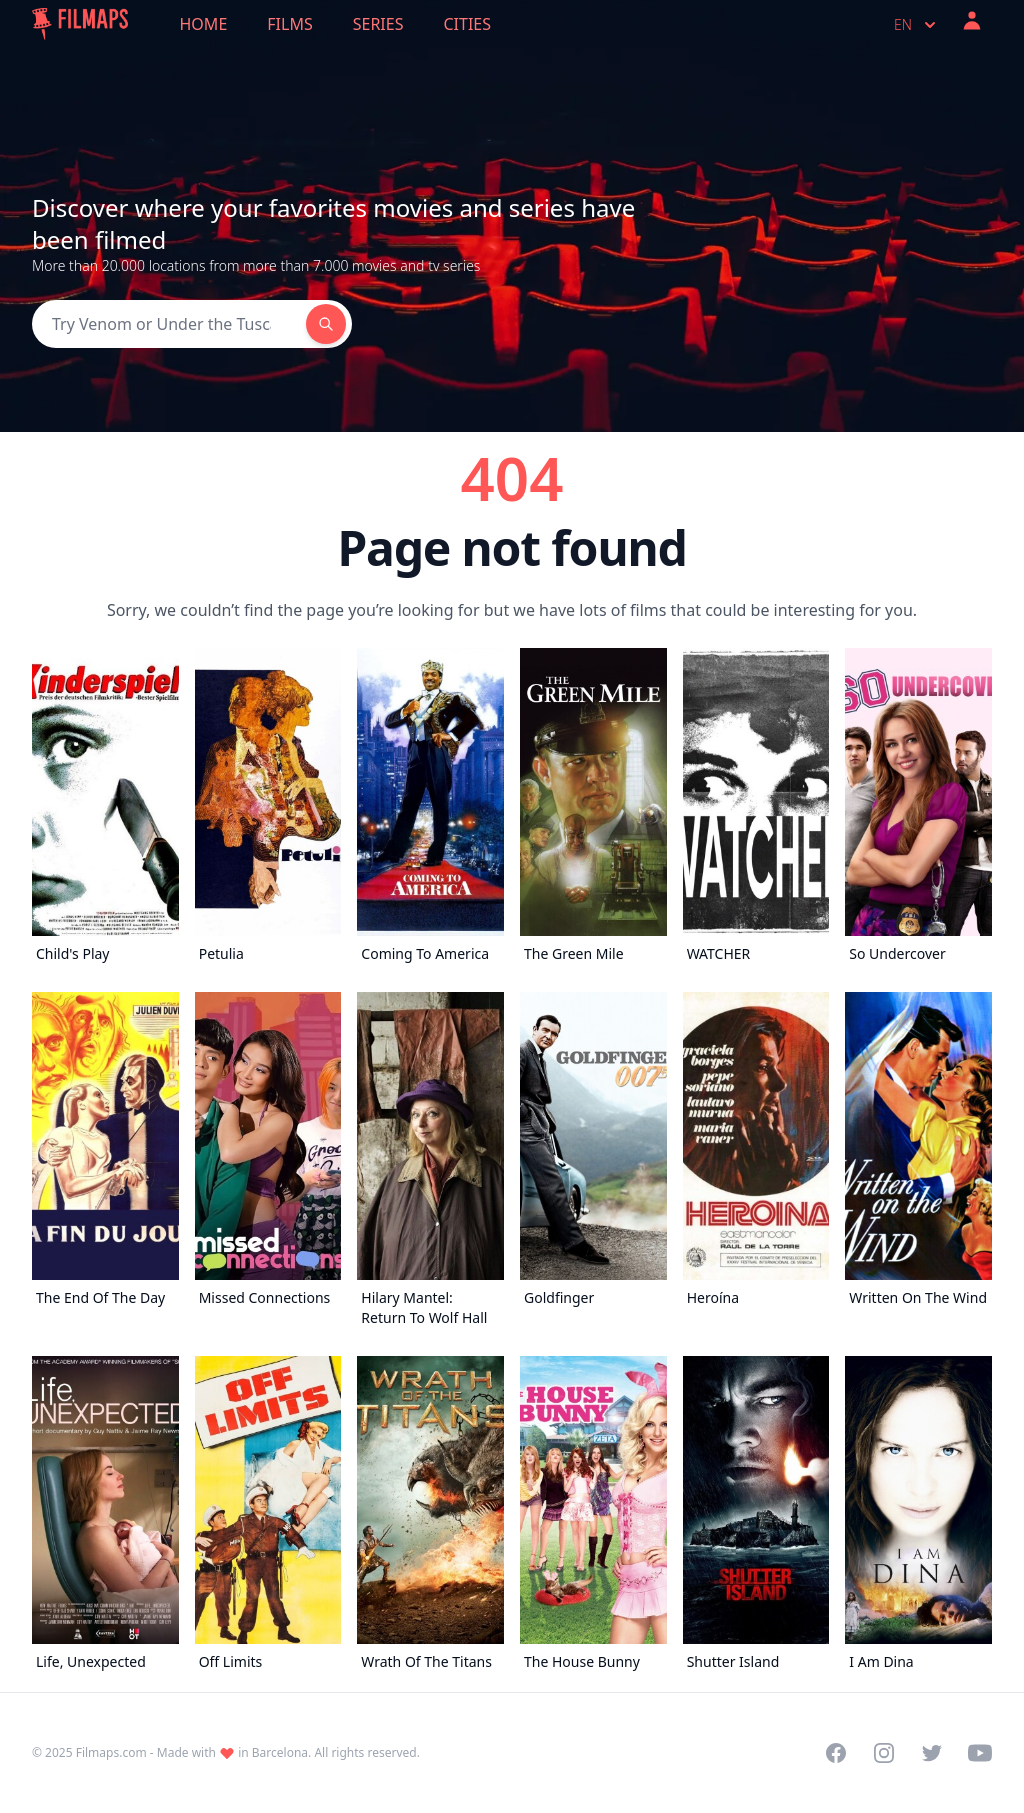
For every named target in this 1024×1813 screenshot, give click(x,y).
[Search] (169, 324)
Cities (467, 24)
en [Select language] (917, 25)
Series (378, 24)
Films (289, 24)
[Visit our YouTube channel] (980, 1753)
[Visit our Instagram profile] (884, 1753)
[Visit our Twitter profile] (932, 1753)
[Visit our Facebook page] (836, 1753)
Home (204, 24)
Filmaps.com (111, 1752)
